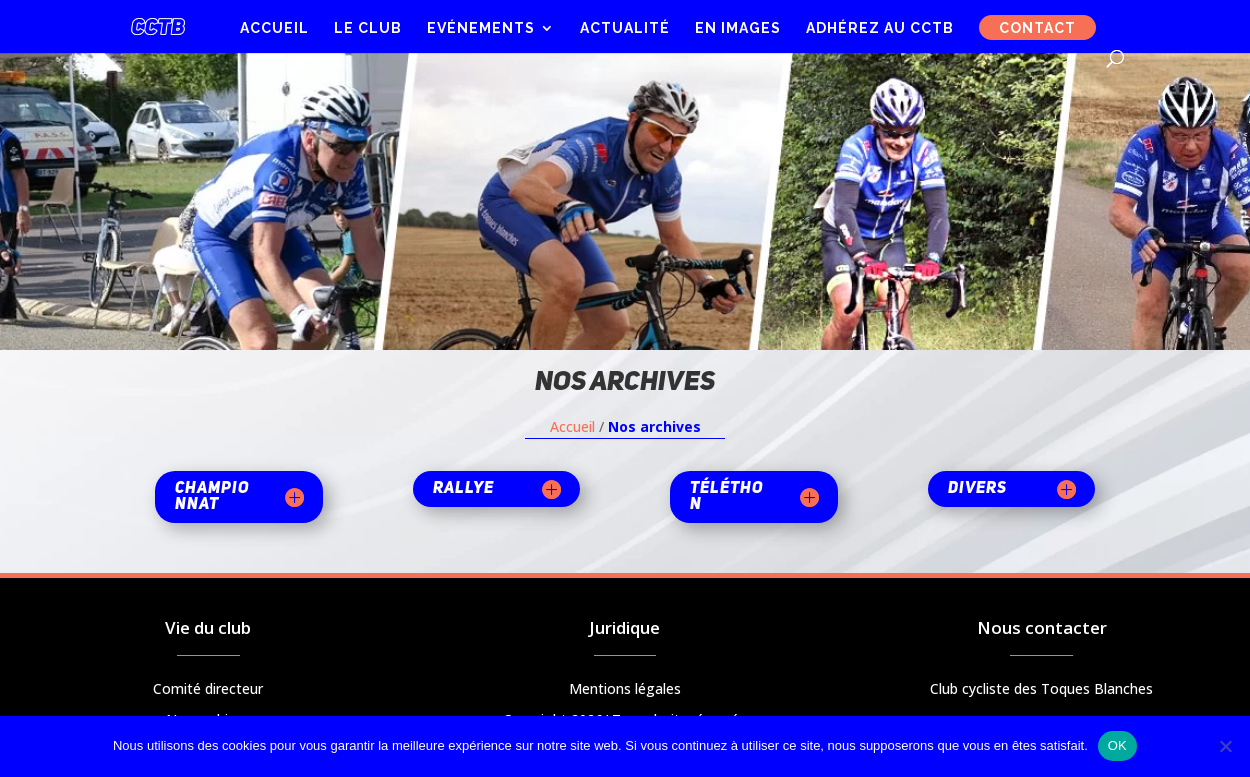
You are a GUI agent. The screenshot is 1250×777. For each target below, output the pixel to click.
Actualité (625, 28)
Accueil (274, 28)
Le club (368, 28)
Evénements (481, 28)
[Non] (1225, 746)
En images (738, 28)
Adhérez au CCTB (880, 28)
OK (1117, 745)
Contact (1037, 28)
